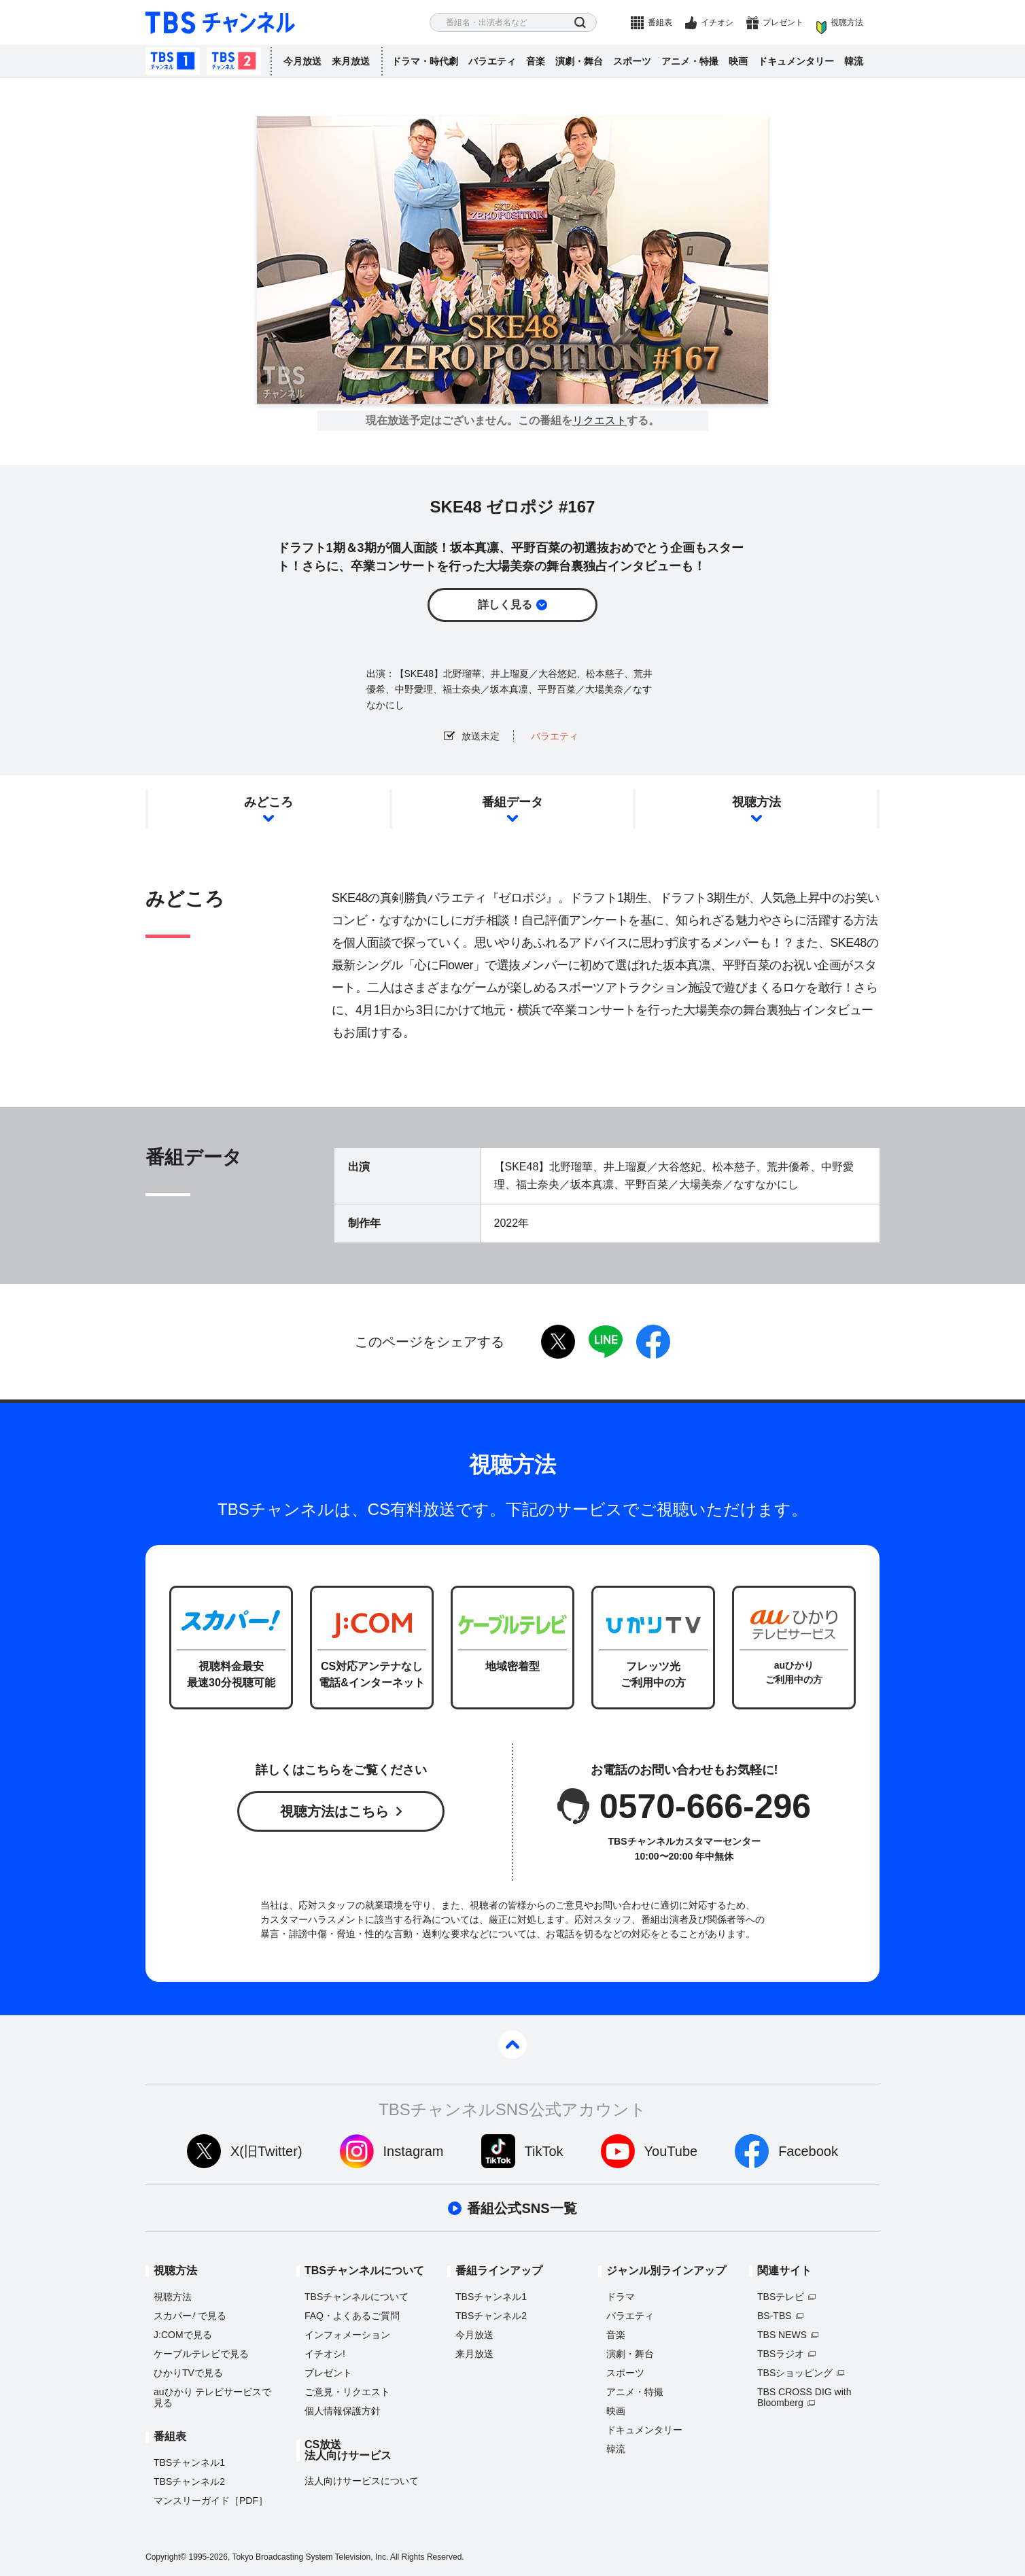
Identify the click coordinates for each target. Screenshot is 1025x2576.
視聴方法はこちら (334, 1811)
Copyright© (165, 2557)
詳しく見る (505, 604)
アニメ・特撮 (689, 61)
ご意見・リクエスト (347, 2391)
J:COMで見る (183, 2334)
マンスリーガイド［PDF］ (211, 2500)
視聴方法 (847, 22)
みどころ (268, 802)
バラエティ (492, 61)
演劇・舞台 (579, 61)
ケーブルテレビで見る (201, 2353)
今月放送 (302, 61)
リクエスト (599, 420)
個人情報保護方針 (343, 2410)
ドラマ (620, 2296)
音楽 (535, 61)
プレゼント (783, 22)
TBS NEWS (782, 2334)
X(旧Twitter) (266, 2151)
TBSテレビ (780, 2296)
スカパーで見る (190, 2315)
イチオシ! (325, 2353)
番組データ (512, 802)
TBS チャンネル (220, 23)
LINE (606, 1342)
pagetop (512, 2044)
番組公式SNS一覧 (521, 2208)
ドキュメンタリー (796, 61)
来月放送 (351, 61)
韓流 (853, 61)
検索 (580, 23)
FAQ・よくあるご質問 (352, 2315)
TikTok (544, 2151)
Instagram (413, 2151)
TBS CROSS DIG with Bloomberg (804, 2397)
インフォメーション (347, 2334)
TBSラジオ (780, 2353)
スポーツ (632, 61)
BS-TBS (774, 2315)
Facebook (808, 2151)
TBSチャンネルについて (357, 2296)
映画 (738, 61)
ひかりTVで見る (188, 2372)
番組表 (660, 22)
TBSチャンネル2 (234, 61)
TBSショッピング (795, 2372)
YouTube (671, 2151)
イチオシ (717, 22)
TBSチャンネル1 (172, 61)
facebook (653, 1342)
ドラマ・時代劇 (425, 61)
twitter (558, 1342)
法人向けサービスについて (362, 2480)
